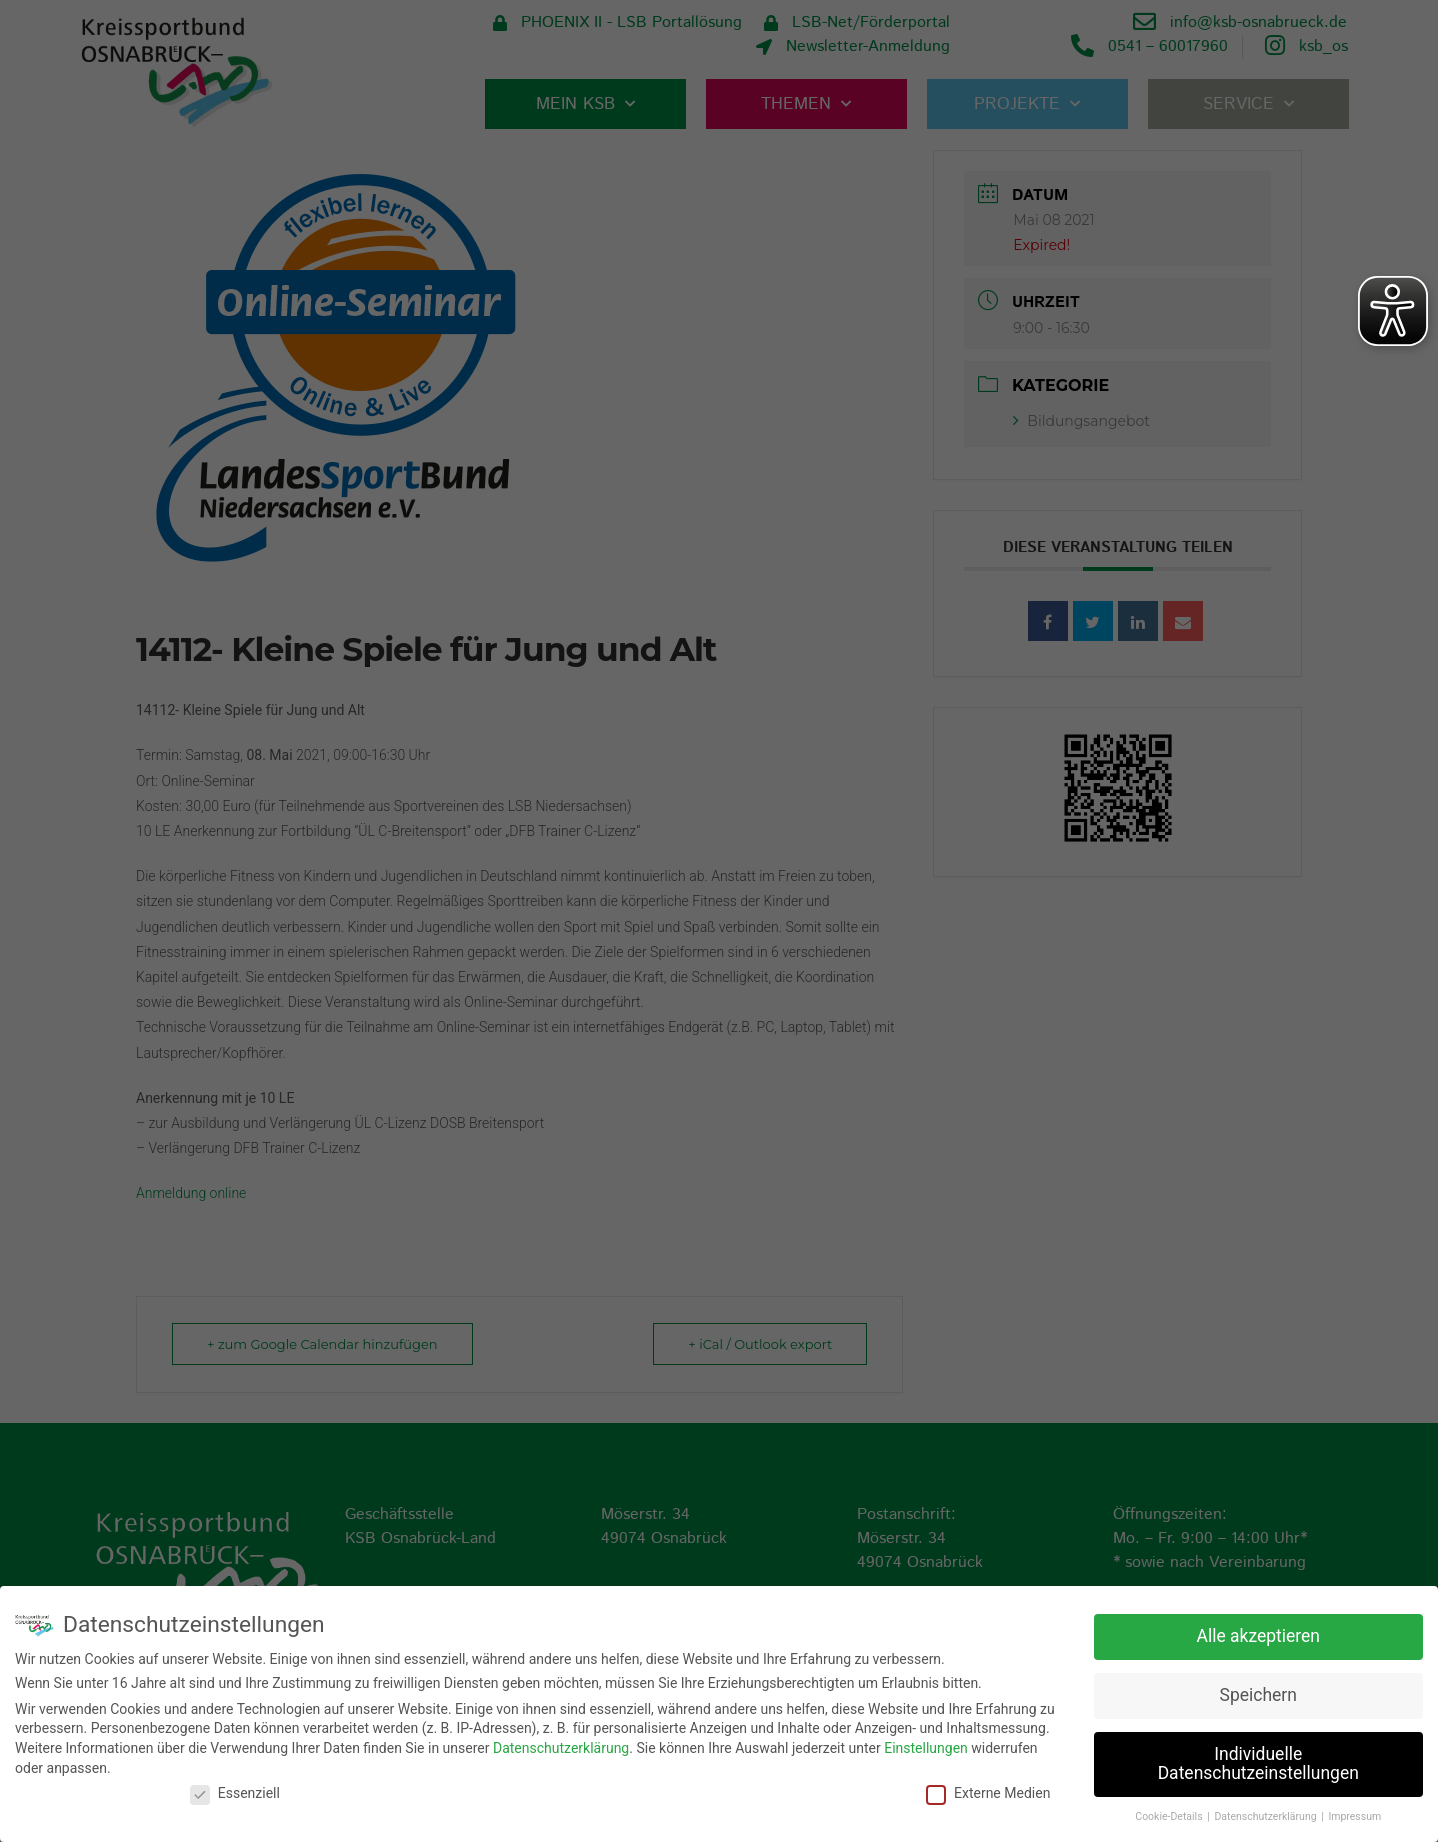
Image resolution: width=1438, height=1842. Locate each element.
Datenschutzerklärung (561, 1745)
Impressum (1354, 1814)
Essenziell (235, 1791)
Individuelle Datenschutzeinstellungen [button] (1258, 1761)
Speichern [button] (1258, 1692)
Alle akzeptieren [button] (1258, 1633)
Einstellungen (926, 1745)
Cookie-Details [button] (1170, 1814)
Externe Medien (988, 1791)
